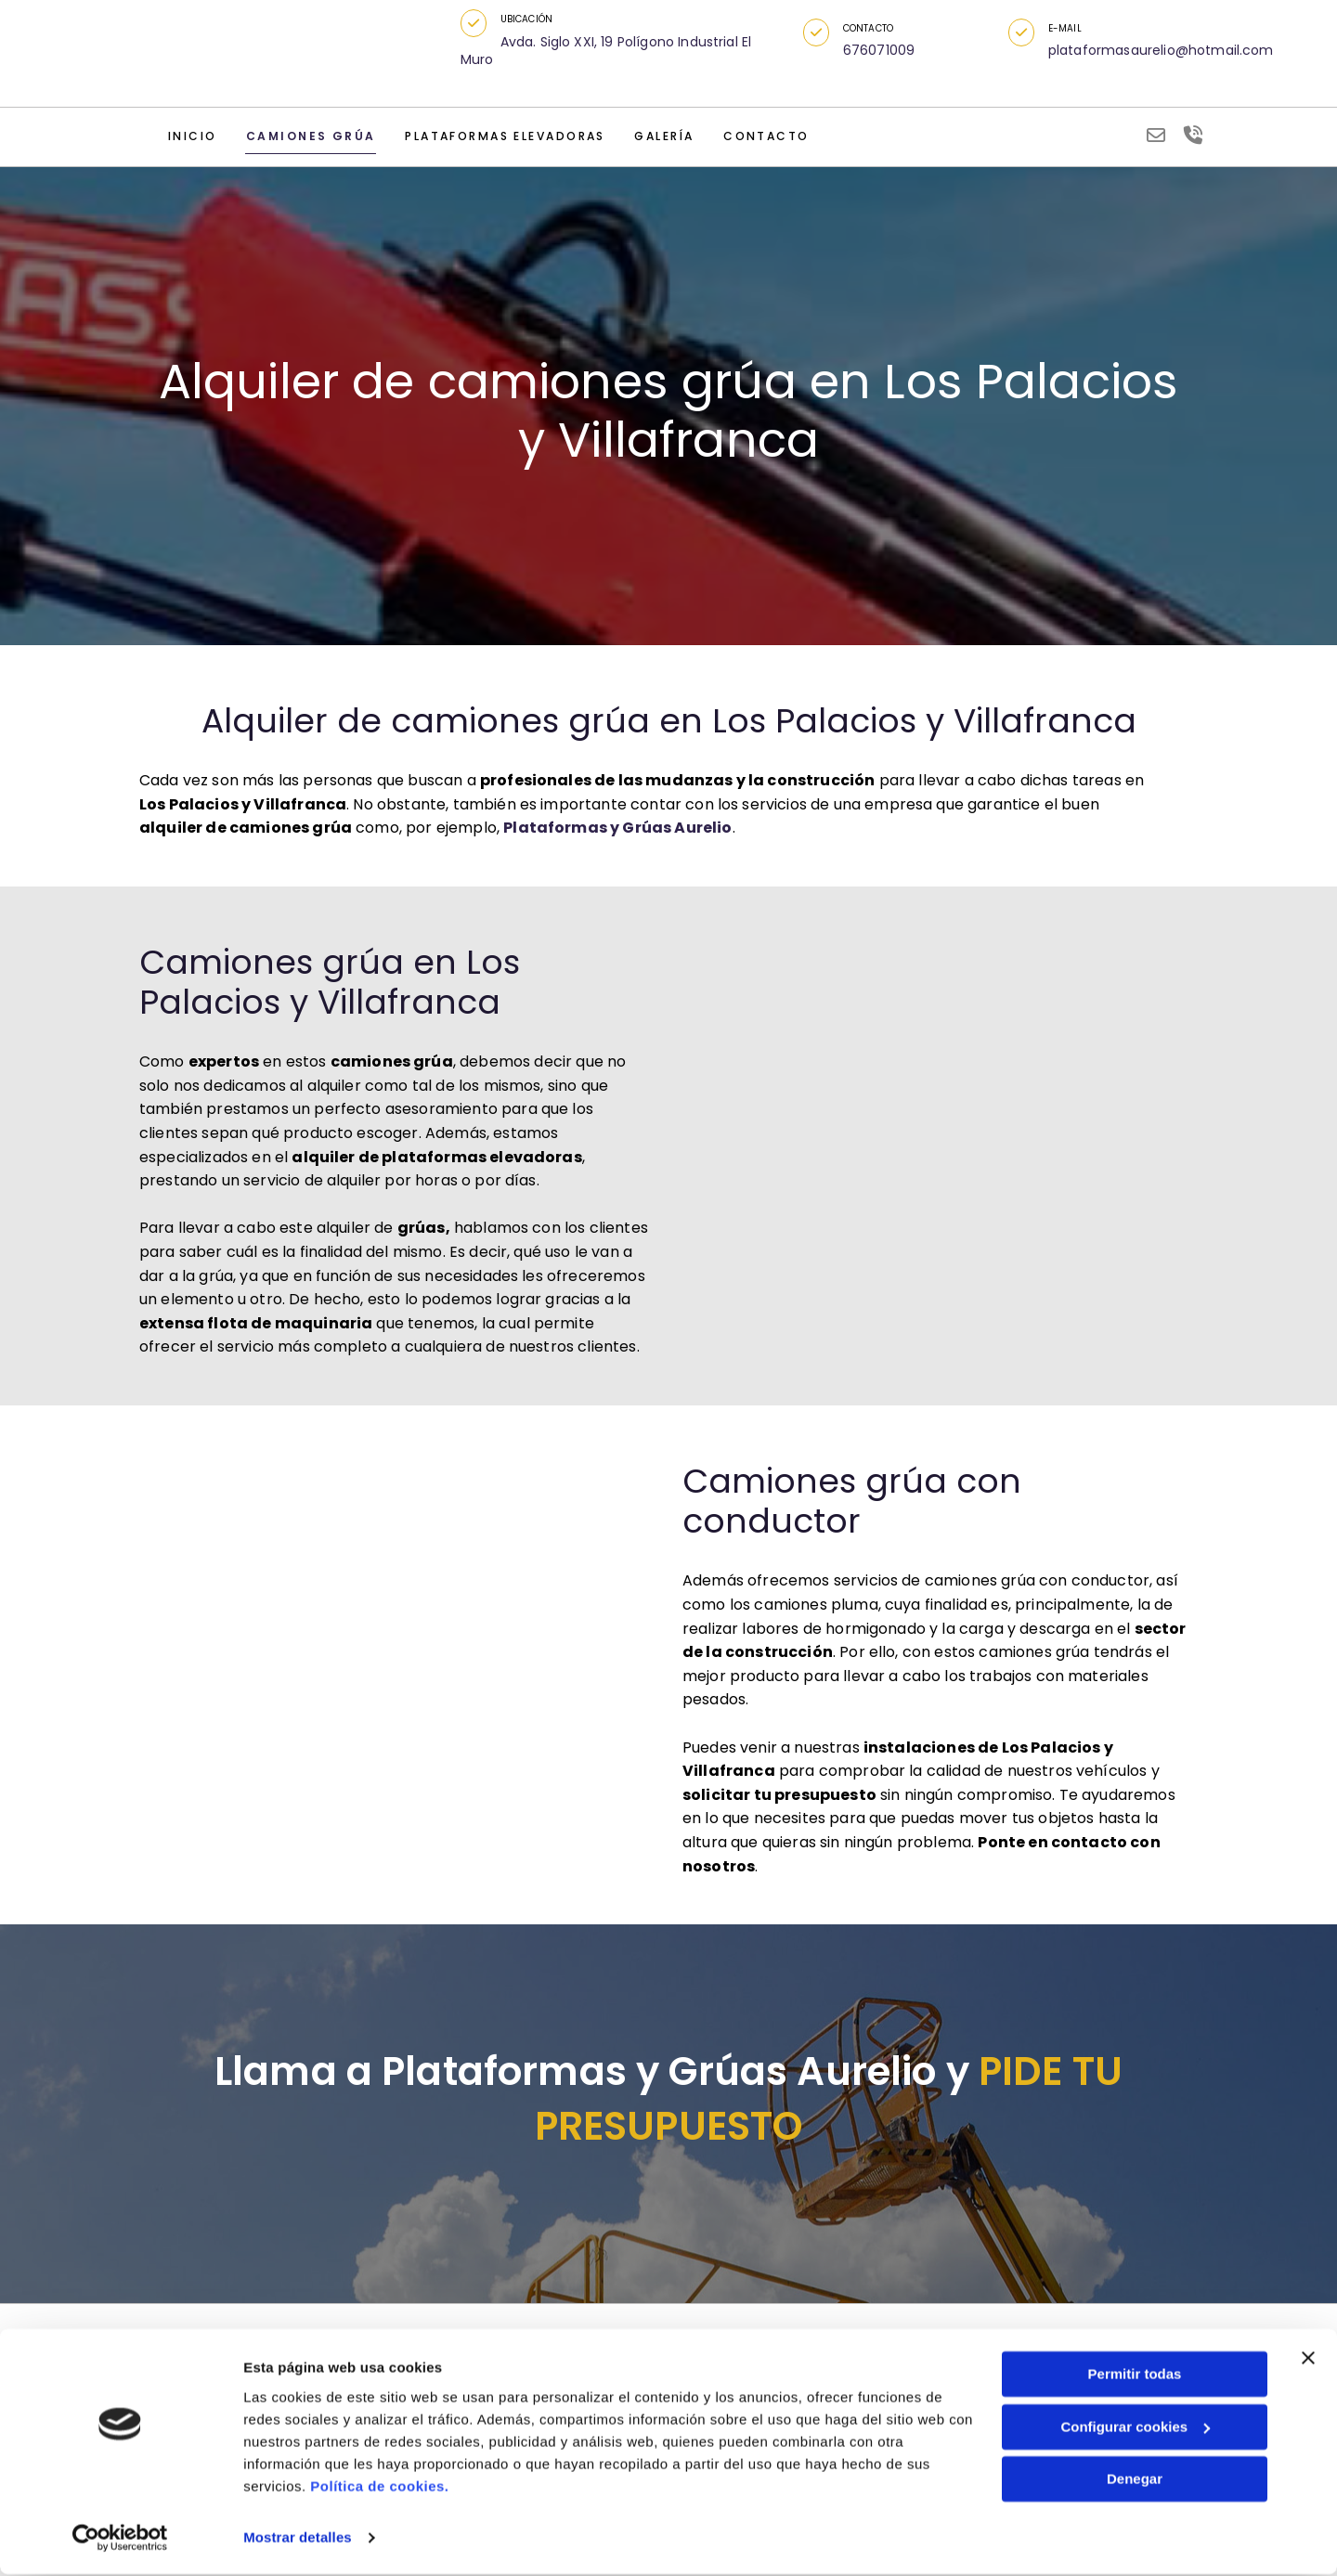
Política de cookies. (379, 2488)
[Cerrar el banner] (1308, 2360)
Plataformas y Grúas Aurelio (617, 834)
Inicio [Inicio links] (190, 138)
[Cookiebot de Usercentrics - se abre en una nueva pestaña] (120, 2540)
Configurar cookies (1135, 2429)
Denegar (1134, 2482)
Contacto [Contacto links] (746, 138)
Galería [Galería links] (646, 138)
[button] (477, 23)
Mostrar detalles (297, 2539)
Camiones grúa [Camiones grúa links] (302, 138)
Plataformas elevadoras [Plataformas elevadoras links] (490, 138)
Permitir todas (1135, 2377)
